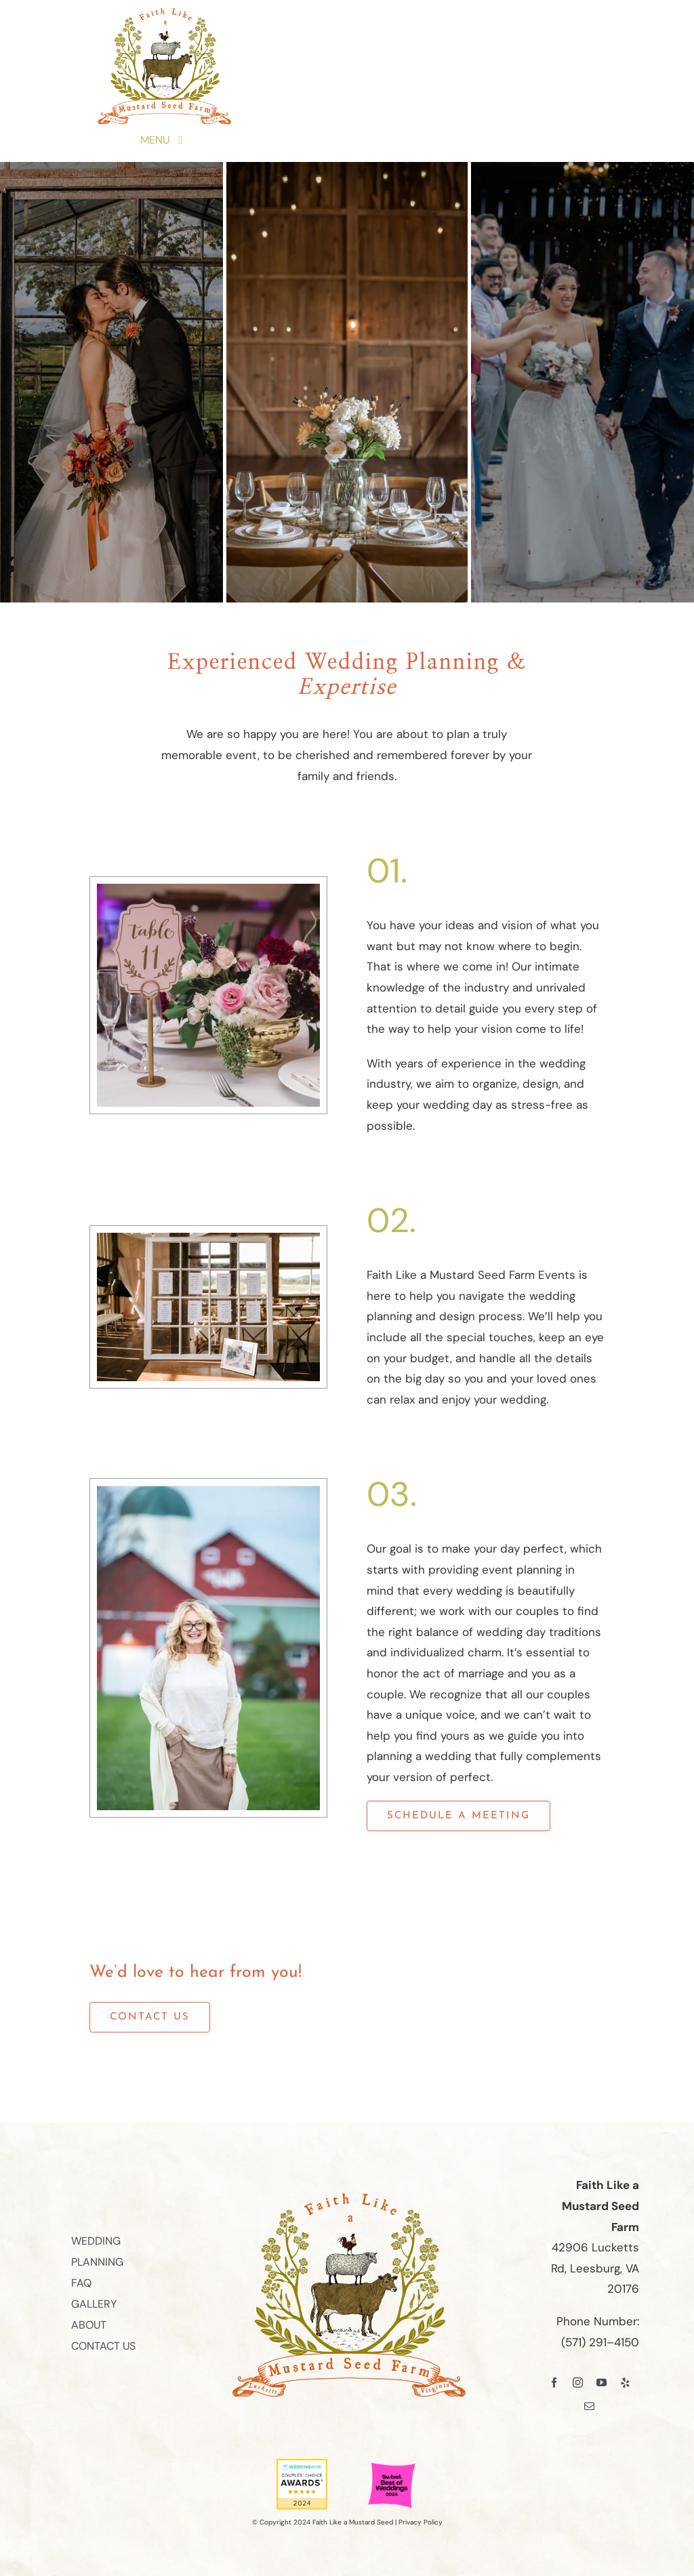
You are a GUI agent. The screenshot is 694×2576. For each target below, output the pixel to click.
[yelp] (625, 2382)
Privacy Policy (421, 2522)
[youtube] (601, 2382)
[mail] (589, 2406)
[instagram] (578, 2382)
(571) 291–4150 (600, 2342)
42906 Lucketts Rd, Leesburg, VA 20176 (595, 2268)
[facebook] (554, 2382)
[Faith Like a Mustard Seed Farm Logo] (163, 12)
